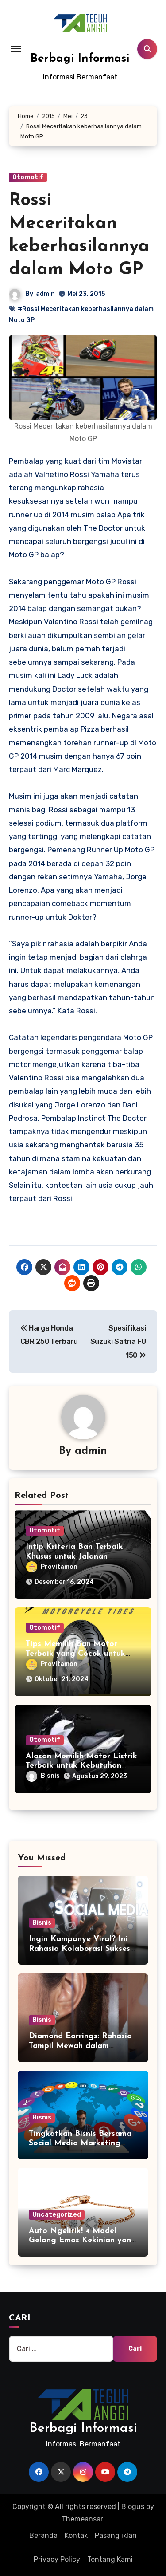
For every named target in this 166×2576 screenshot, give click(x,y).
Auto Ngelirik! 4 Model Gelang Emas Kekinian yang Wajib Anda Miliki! (82, 2240)
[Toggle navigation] (16, 48)
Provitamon (51, 1567)
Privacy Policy (57, 2559)
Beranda (43, 2535)
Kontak (76, 2535)
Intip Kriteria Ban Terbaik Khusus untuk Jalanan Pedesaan (74, 1556)
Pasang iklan (116, 2535)
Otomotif (27, 177)
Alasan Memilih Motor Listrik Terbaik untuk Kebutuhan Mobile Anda (81, 1766)
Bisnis (43, 1776)
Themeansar (82, 2519)
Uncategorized (56, 2214)
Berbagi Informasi (80, 59)
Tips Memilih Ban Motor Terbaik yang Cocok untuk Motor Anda (75, 1653)
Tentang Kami (110, 2559)
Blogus (132, 2506)
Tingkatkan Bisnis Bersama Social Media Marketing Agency (80, 2143)
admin (45, 294)
